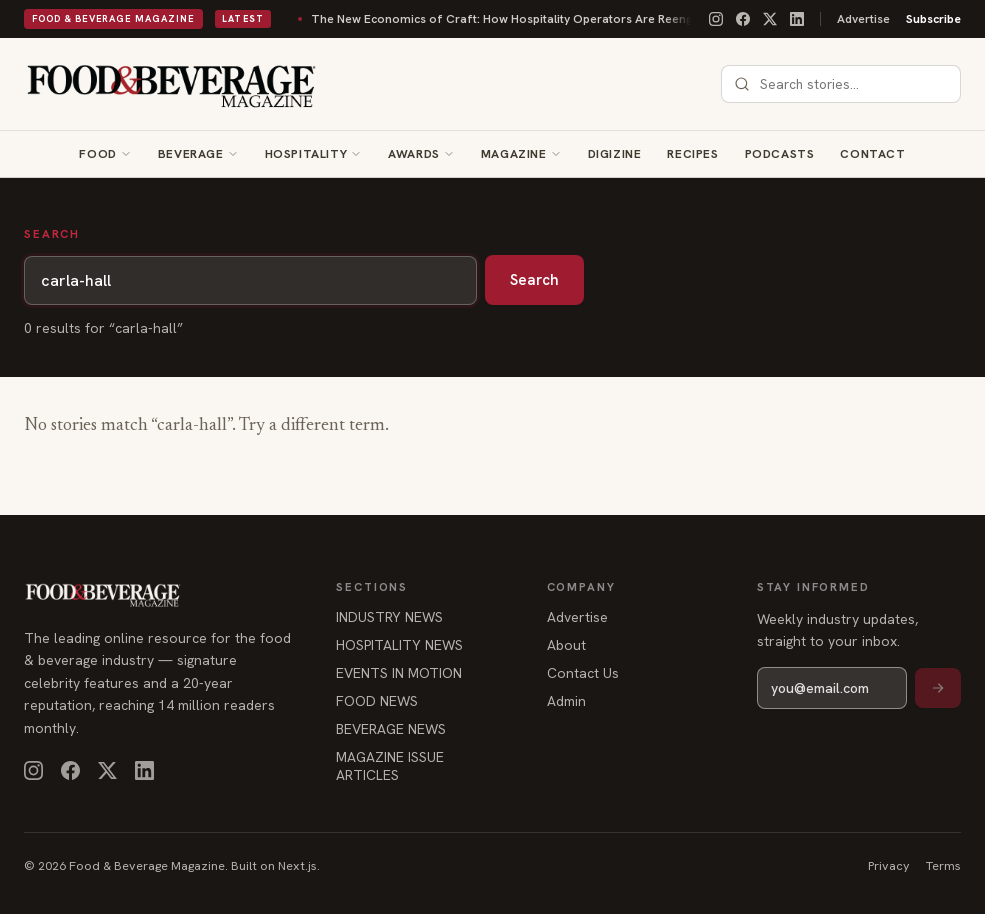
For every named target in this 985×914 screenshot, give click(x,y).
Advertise (863, 19)
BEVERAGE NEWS (391, 729)
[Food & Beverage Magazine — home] (171, 84)
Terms (943, 865)
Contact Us (583, 673)
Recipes (692, 154)
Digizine (615, 154)
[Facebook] (743, 19)
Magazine (514, 154)
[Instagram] (716, 19)
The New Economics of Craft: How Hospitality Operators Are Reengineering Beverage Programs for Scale (528, 19)
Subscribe (933, 19)
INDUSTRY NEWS (389, 617)
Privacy (889, 865)
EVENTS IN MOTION (399, 673)
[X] (770, 19)
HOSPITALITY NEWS (399, 645)
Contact (872, 154)
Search (534, 280)
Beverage (191, 154)
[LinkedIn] (797, 19)
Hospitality (306, 154)
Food (97, 154)
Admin (566, 701)
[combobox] (853, 84)
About (566, 645)
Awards (414, 154)
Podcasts (780, 154)
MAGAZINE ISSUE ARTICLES (390, 766)
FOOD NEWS (377, 701)
